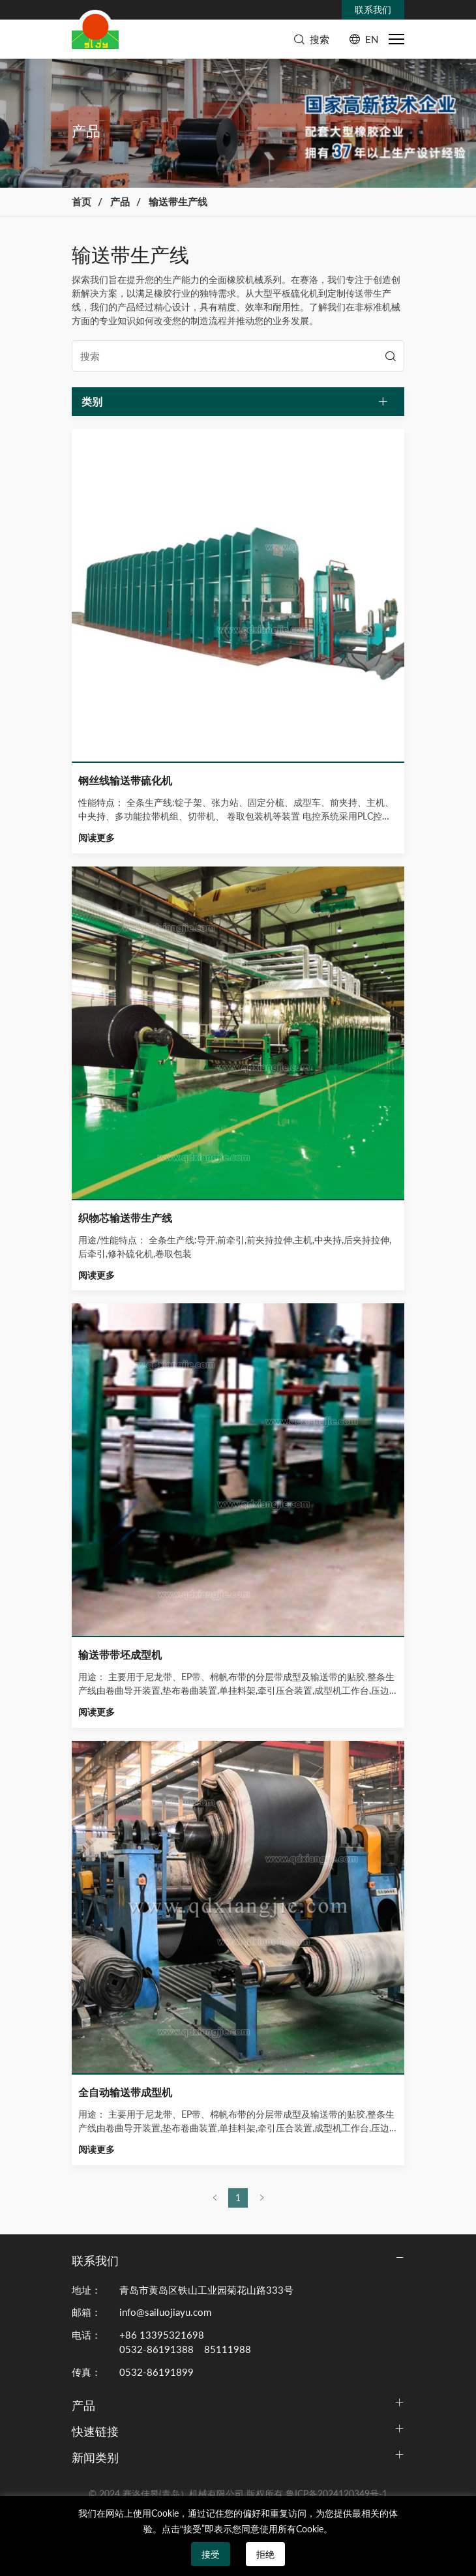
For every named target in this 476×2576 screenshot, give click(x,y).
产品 (120, 201)
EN (371, 39)
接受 (210, 2554)
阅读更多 (96, 838)
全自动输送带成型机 (125, 2092)
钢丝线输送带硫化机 (125, 780)
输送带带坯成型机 (120, 1654)
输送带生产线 (178, 201)
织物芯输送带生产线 (125, 1217)
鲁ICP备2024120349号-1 (336, 2493)
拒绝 (265, 2554)
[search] (390, 356)
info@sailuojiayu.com (165, 2312)
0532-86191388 (156, 2349)
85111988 (227, 2349)
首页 (81, 201)
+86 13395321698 (161, 2335)
